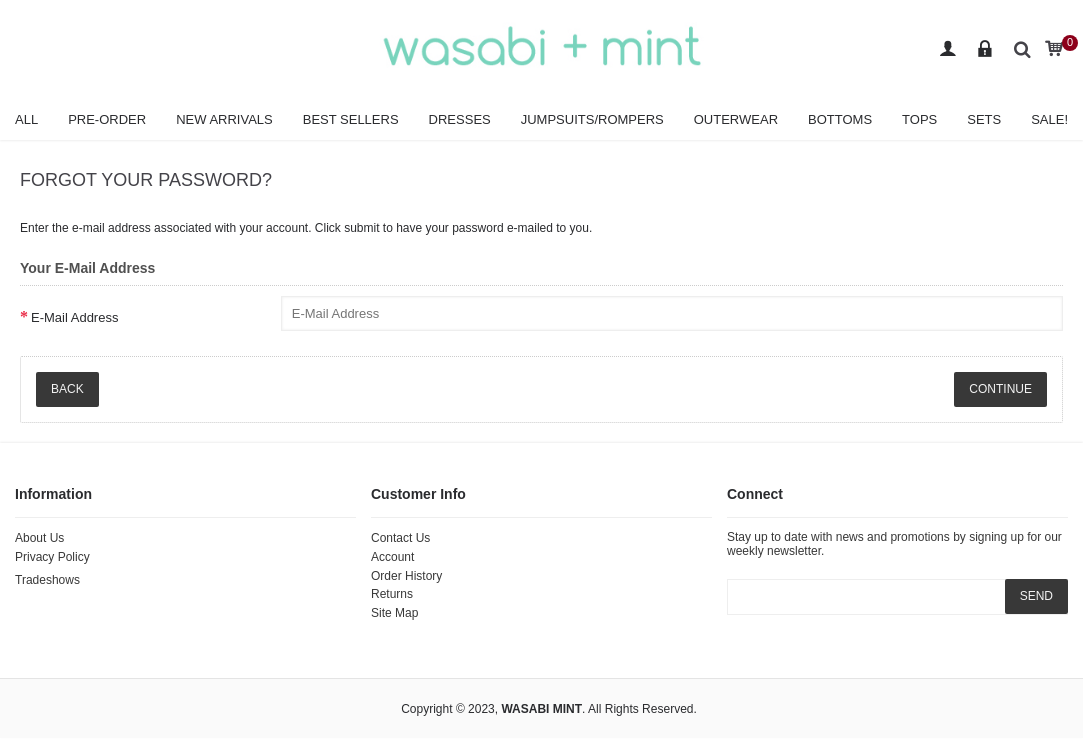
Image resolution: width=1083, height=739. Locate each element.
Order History (406, 576)
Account (392, 557)
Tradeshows (47, 580)
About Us (39, 538)
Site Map (394, 613)
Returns (392, 594)
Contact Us (400, 538)
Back (67, 389)
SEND (1036, 596)
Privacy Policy (52, 557)
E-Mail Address (74, 317)
